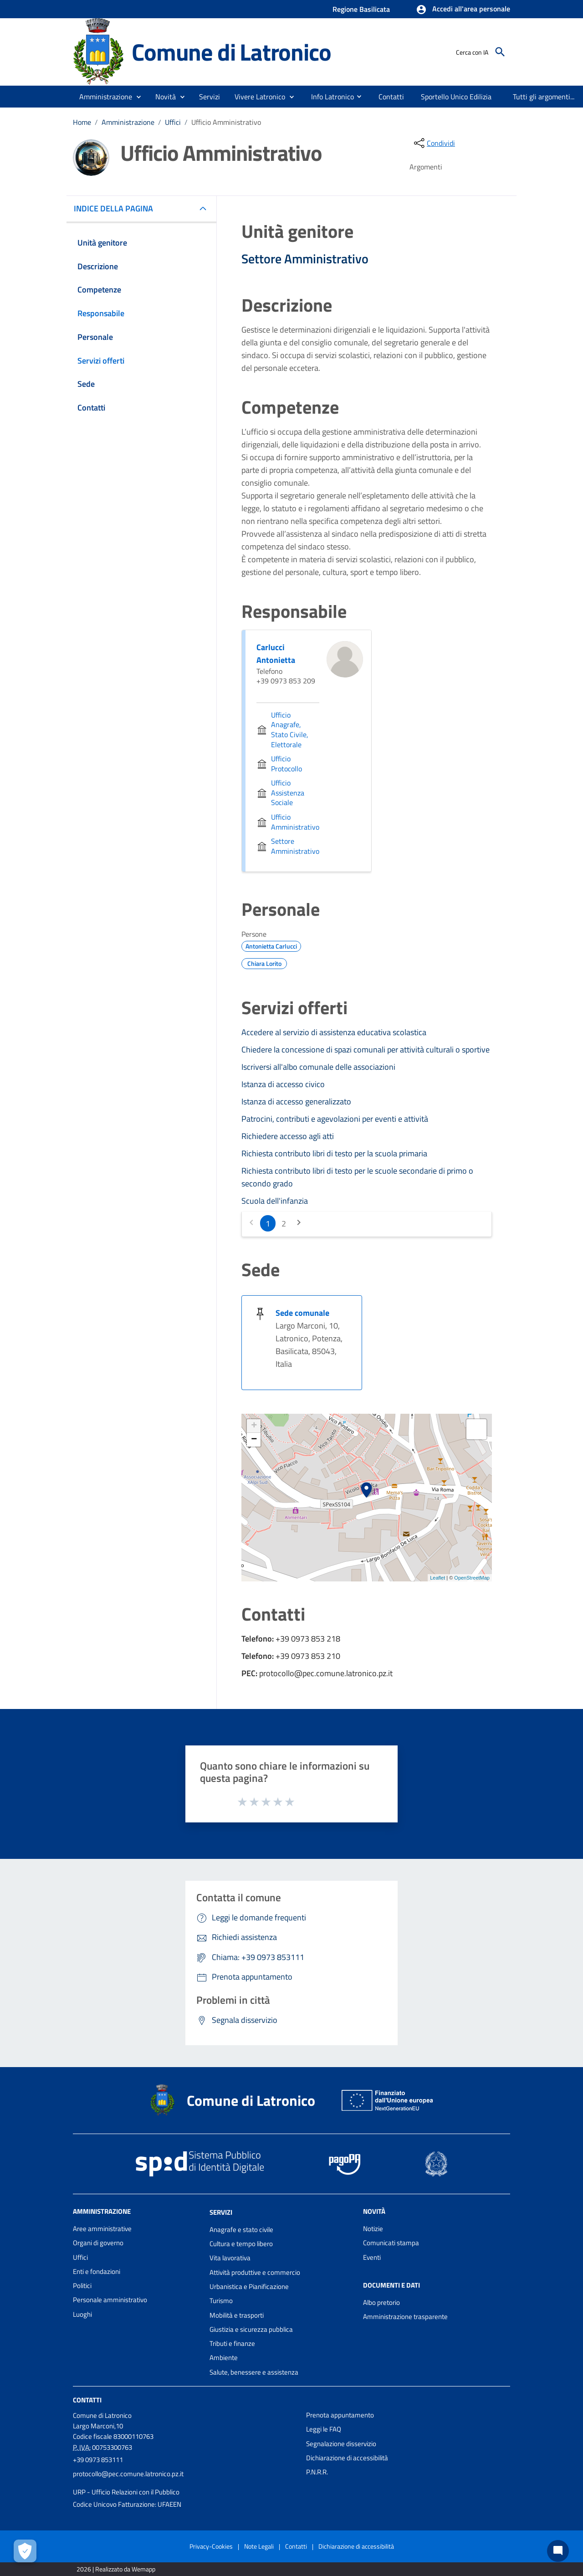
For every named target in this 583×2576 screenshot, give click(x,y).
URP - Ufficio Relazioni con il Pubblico (126, 2492)
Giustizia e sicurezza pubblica (251, 2329)
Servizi (221, 2212)
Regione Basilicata (361, 9)
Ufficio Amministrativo (226, 122)
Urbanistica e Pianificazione (249, 2286)
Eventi (372, 2257)
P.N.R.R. (317, 2472)
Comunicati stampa (391, 2242)
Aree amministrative (102, 2228)
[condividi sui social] (433, 143)
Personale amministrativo (110, 2299)
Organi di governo (98, 2242)
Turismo (221, 2300)
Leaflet (437, 1577)
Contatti (87, 2400)
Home (82, 122)
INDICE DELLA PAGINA (117, 208)
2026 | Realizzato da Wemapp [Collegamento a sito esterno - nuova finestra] (116, 2569)
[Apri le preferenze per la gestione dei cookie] (25, 2551)
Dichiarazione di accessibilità (347, 2458)
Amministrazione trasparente (405, 2316)
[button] (463, 9)
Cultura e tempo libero (241, 2243)
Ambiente (224, 2357)
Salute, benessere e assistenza (254, 2372)
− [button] (254, 1440)
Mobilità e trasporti (237, 2315)
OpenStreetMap (472, 1577)
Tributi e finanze (232, 2343)
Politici (82, 2285)
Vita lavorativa (230, 2258)
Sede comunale (302, 1313)
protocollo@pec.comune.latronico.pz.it (128, 2473)
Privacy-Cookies (211, 2546)
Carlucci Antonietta (275, 653)
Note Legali (259, 2546)
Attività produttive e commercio (255, 2272)
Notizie (373, 2228)
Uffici (173, 122)
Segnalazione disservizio (341, 2443)
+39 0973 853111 (98, 2459)
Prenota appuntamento (340, 2415)
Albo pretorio (381, 2302)
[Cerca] (500, 52)
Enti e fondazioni (96, 2271)
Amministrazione (128, 122)
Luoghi (82, 2314)
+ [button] (254, 1426)
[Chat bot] (558, 2551)
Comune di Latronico (231, 52)
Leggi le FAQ (323, 2429)
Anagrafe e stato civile (241, 2229)
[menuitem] (328, 96)
